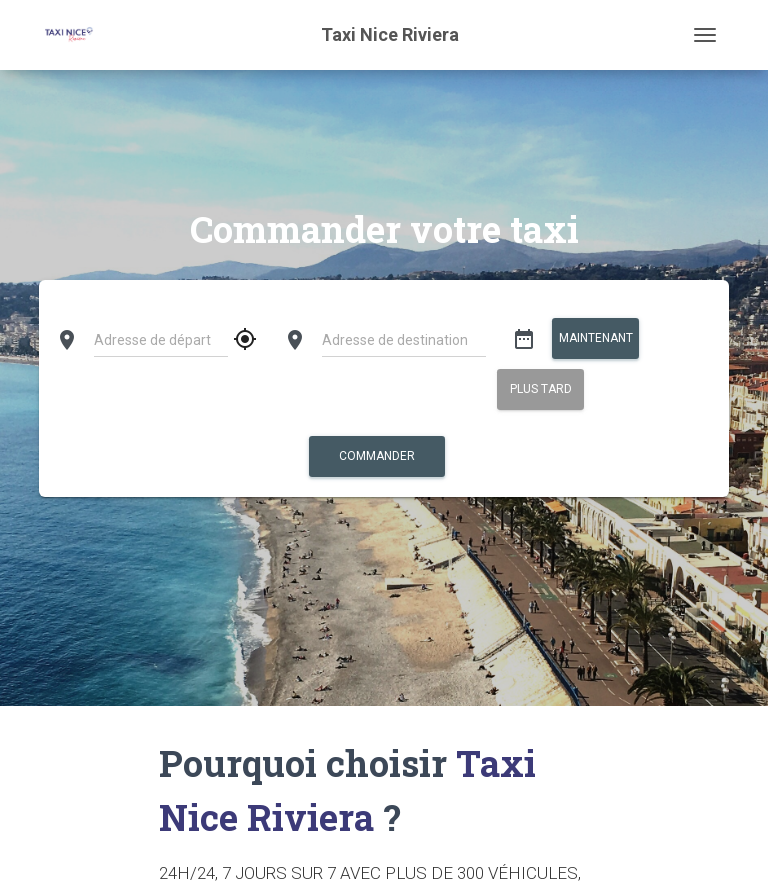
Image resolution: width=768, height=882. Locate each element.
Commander (377, 456)
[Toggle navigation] (705, 35)
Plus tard (540, 389)
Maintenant (595, 338)
